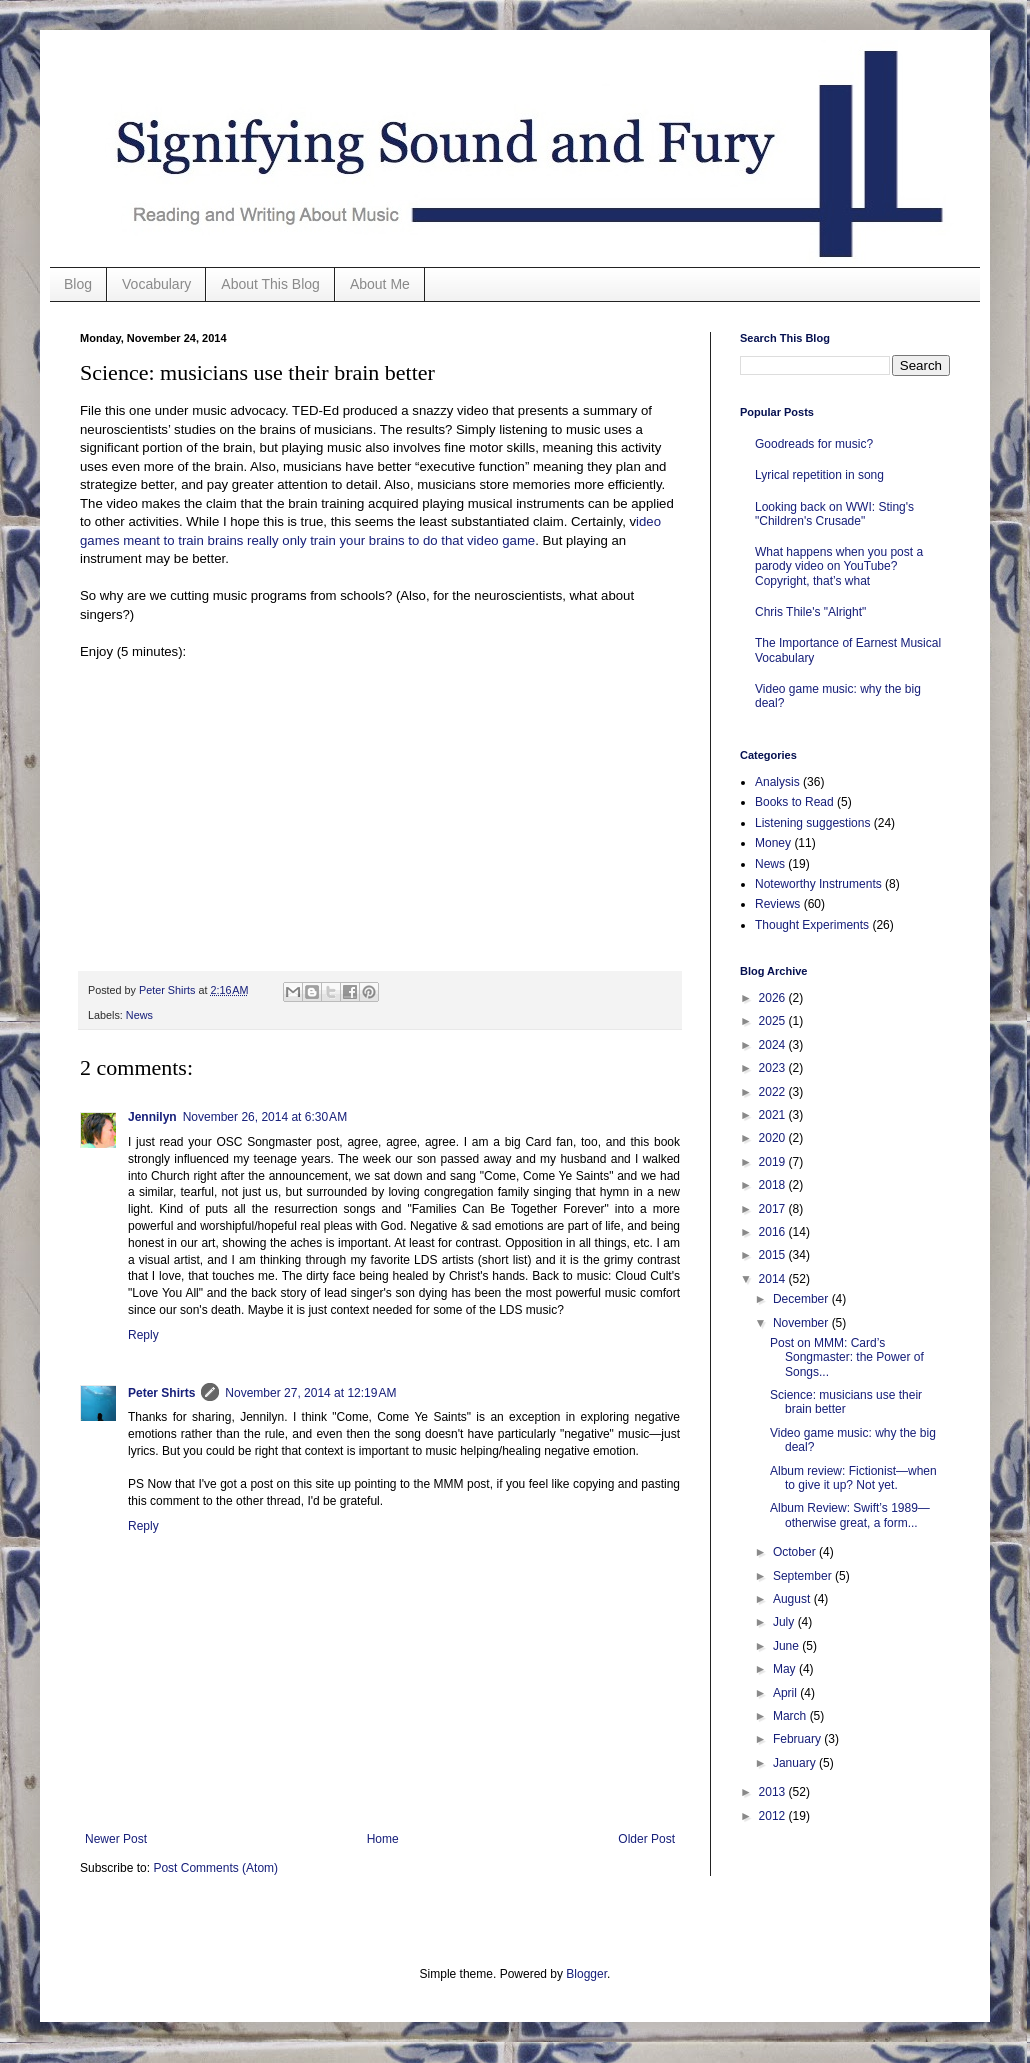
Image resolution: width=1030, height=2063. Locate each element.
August (793, 1599)
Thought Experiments (812, 925)
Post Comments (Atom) (215, 1868)
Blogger (586, 1974)
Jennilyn (152, 1117)
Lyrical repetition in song (819, 475)
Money (773, 843)
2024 (774, 1045)
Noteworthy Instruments (818, 884)
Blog (78, 284)
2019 (774, 1162)
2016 (774, 1232)
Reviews (777, 904)
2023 (774, 1068)
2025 (774, 1021)
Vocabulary (156, 284)
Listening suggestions (812, 823)
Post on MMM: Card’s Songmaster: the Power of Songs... (847, 1357)
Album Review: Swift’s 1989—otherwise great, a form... (850, 1515)
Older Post (646, 1839)
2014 (774, 1279)
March (791, 1716)
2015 (774, 1255)
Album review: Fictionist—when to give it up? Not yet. (853, 1478)
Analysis (777, 782)
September (804, 1576)
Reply (143, 1335)
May (786, 1669)
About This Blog (270, 284)
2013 (774, 1792)
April (786, 1693)
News (139, 1015)
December (802, 1299)
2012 (774, 1816)
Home (383, 1839)
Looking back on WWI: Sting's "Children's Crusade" (834, 514)
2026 (774, 998)
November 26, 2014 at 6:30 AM (265, 1117)
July (785, 1622)
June (787, 1646)
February (798, 1739)
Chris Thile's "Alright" (810, 612)
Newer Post (116, 1839)
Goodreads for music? (814, 444)
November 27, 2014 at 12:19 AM (310, 1393)
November (802, 1323)
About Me (380, 284)
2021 (774, 1115)
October (796, 1552)
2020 (774, 1138)
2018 (774, 1185)
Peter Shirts (161, 1393)
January (796, 1763)
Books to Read (794, 802)
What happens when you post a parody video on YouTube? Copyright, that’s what (839, 566)
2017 (774, 1209)
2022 (774, 1092)
